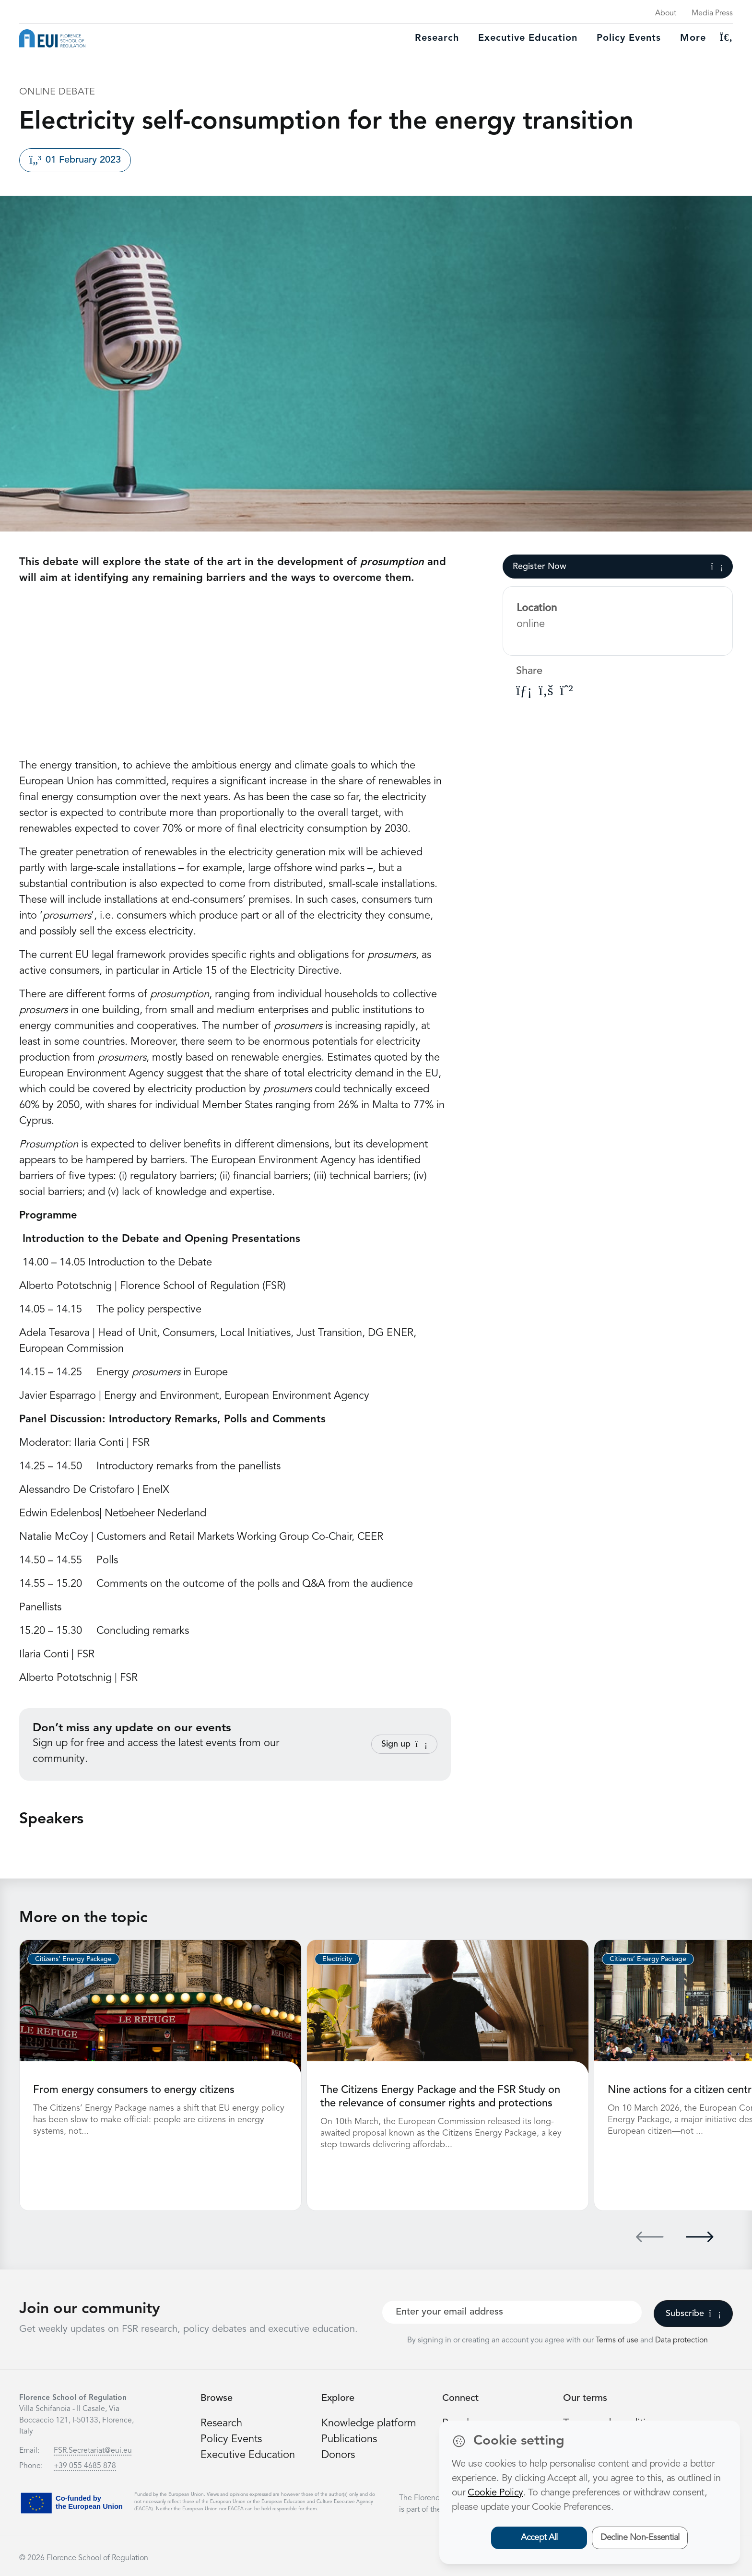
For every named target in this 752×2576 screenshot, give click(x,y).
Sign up (404, 1744)
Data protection (681, 2340)
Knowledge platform (368, 2423)
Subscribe (693, 2313)
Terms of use (618, 2340)
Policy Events (629, 38)
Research (437, 38)
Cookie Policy (495, 2493)
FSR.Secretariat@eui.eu (93, 2451)
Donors (338, 2455)
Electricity (337, 1959)
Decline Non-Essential (640, 2537)
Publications (349, 2439)
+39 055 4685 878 (85, 2466)
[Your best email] (512, 2312)
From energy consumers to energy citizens (134, 2090)
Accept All (539, 2537)
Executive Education (247, 2455)
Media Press (712, 13)
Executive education (527, 38)
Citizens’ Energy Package (73, 1959)
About (665, 13)
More (693, 38)
